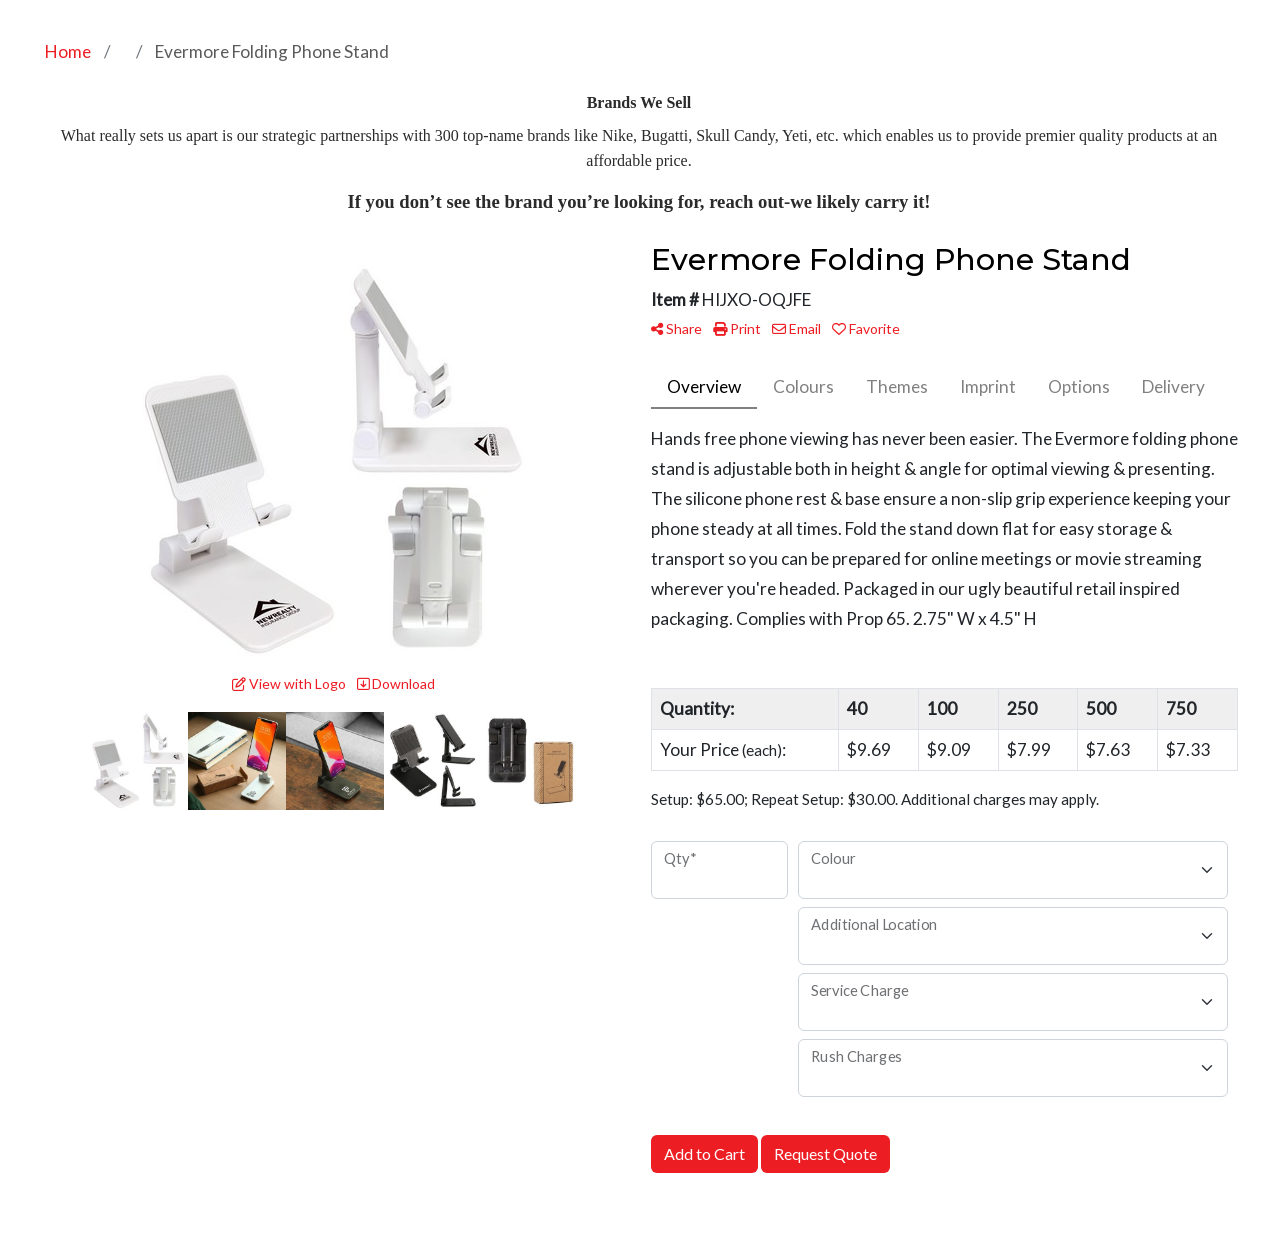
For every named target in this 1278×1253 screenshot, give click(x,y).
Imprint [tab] (988, 386)
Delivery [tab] (1173, 386)
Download (396, 683)
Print (737, 328)
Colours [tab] (803, 386)
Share (676, 328)
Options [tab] (1079, 386)
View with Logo (289, 683)
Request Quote (825, 1153)
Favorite (866, 328)
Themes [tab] (897, 386)
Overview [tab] (704, 386)
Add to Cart (704, 1153)
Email (796, 328)
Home (68, 51)
